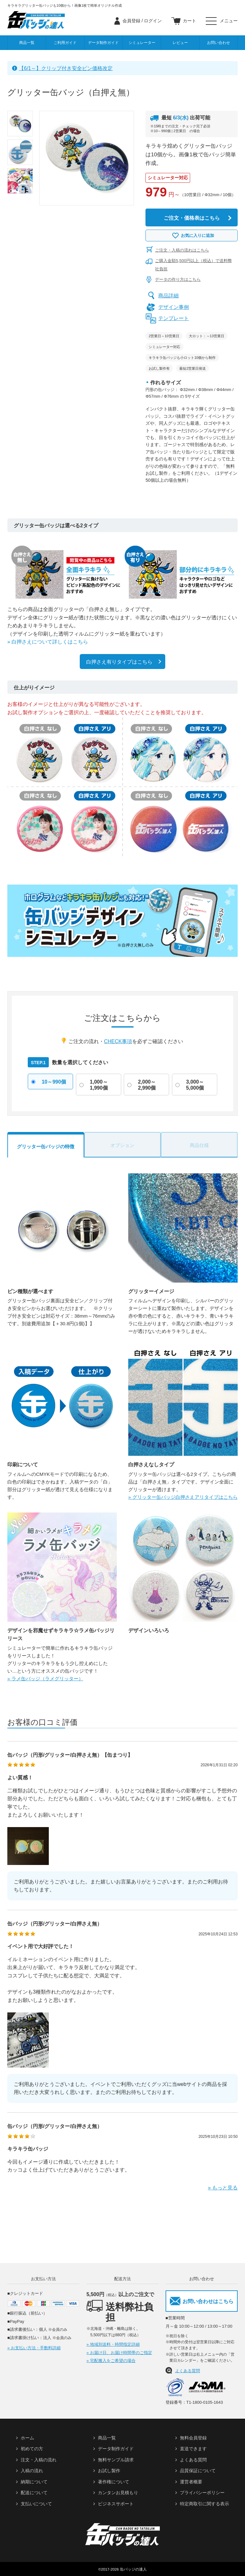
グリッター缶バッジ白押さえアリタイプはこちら (185, 1497)
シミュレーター (142, 42)
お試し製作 (109, 2470)
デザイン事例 (173, 307)
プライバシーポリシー (202, 2492)
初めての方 (32, 2448)
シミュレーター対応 (168, 177)
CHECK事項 (118, 1041)
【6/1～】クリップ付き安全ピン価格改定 (66, 68)
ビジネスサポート (116, 2503)
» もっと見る (223, 2187)
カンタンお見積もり (118, 2492)
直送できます (193, 2448)
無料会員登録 (193, 2437)
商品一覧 (26, 42)
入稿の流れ (32, 2470)
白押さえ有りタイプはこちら (119, 662)
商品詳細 (168, 295)
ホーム (27, 2437)
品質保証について (198, 2470)
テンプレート (173, 318)
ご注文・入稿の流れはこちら (182, 250)
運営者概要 (191, 2481)
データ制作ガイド (103, 42)
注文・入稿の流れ (38, 2459)
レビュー (180, 42)
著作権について (113, 2481)
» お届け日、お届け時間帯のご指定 (119, 2352)
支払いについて (36, 2503)
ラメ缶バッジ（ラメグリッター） (47, 1678)
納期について (34, 2481)
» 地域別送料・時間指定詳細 (113, 2344)
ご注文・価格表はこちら (192, 218)
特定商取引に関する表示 (204, 2503)
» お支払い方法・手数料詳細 (34, 2348)
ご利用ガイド (65, 42)
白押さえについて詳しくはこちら (49, 642)
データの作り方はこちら (178, 279)
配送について (34, 2492)
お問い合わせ (218, 42)
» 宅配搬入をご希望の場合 (111, 2361)
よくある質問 (187, 2370)
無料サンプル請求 (116, 2459)
